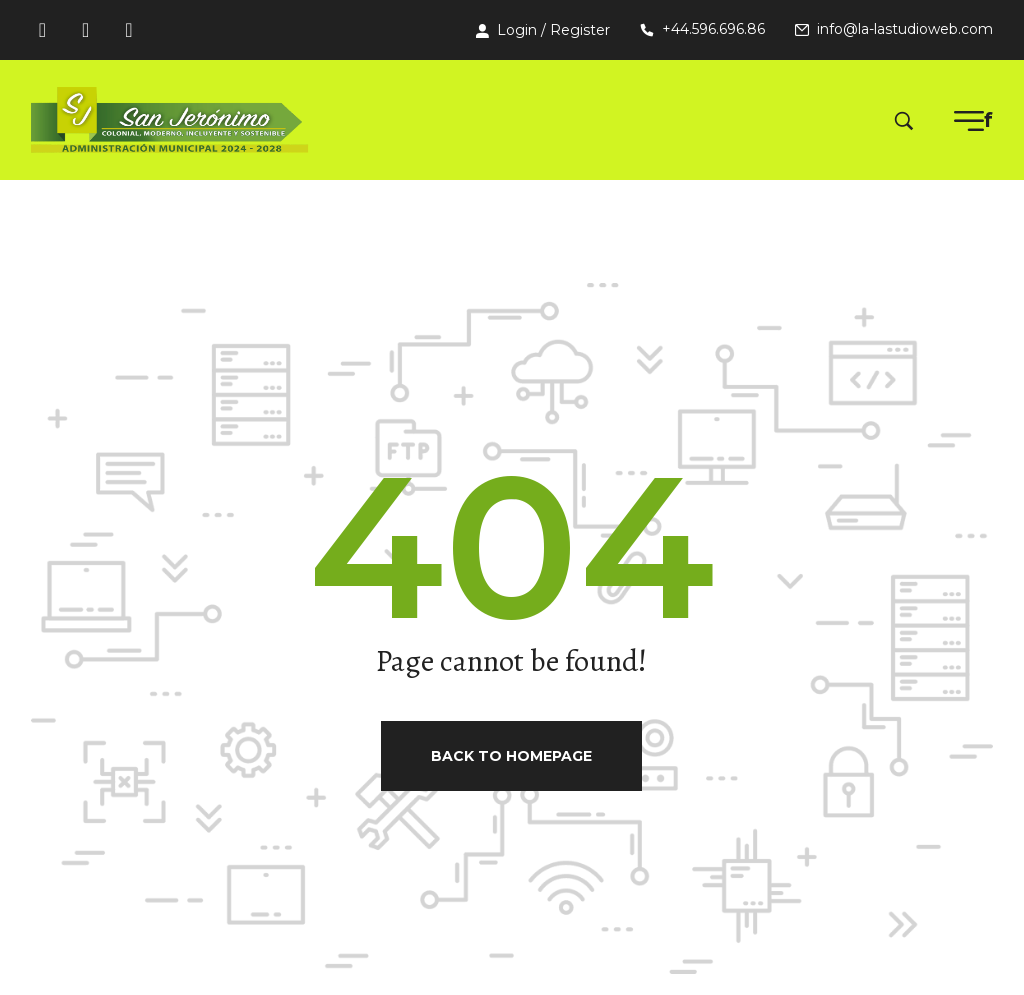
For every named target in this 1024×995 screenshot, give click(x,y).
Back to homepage (511, 756)
